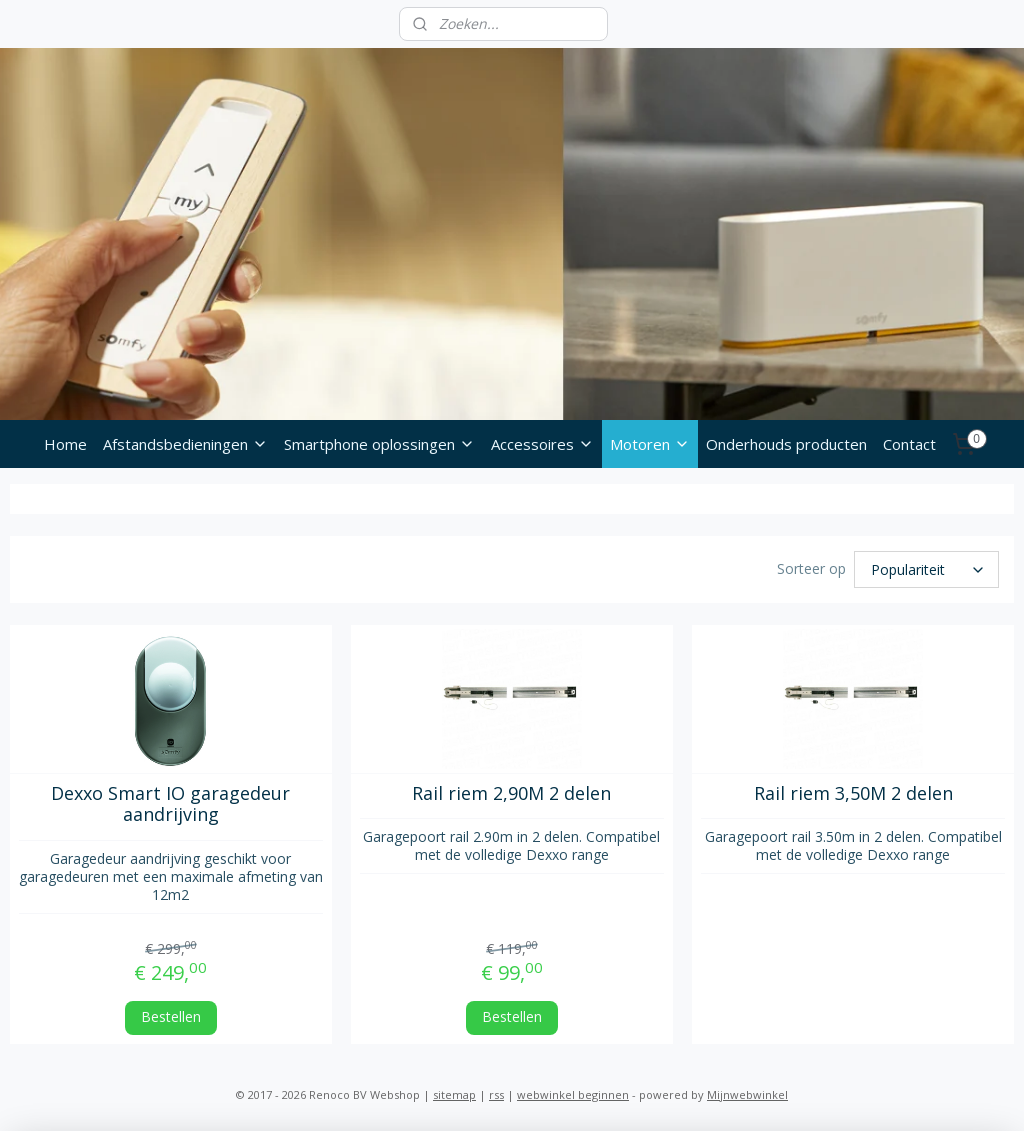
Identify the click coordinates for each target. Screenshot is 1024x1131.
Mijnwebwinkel (747, 1094)
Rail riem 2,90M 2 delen (511, 794)
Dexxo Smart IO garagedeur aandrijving (170, 804)
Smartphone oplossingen (379, 444)
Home (65, 444)
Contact (909, 444)
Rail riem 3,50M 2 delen (853, 794)
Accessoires (542, 444)
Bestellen (171, 1017)
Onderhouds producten (786, 444)
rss (496, 1094)
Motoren (650, 444)
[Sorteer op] (926, 569)
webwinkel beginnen (573, 1094)
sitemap (454, 1094)
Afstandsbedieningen (185, 444)
